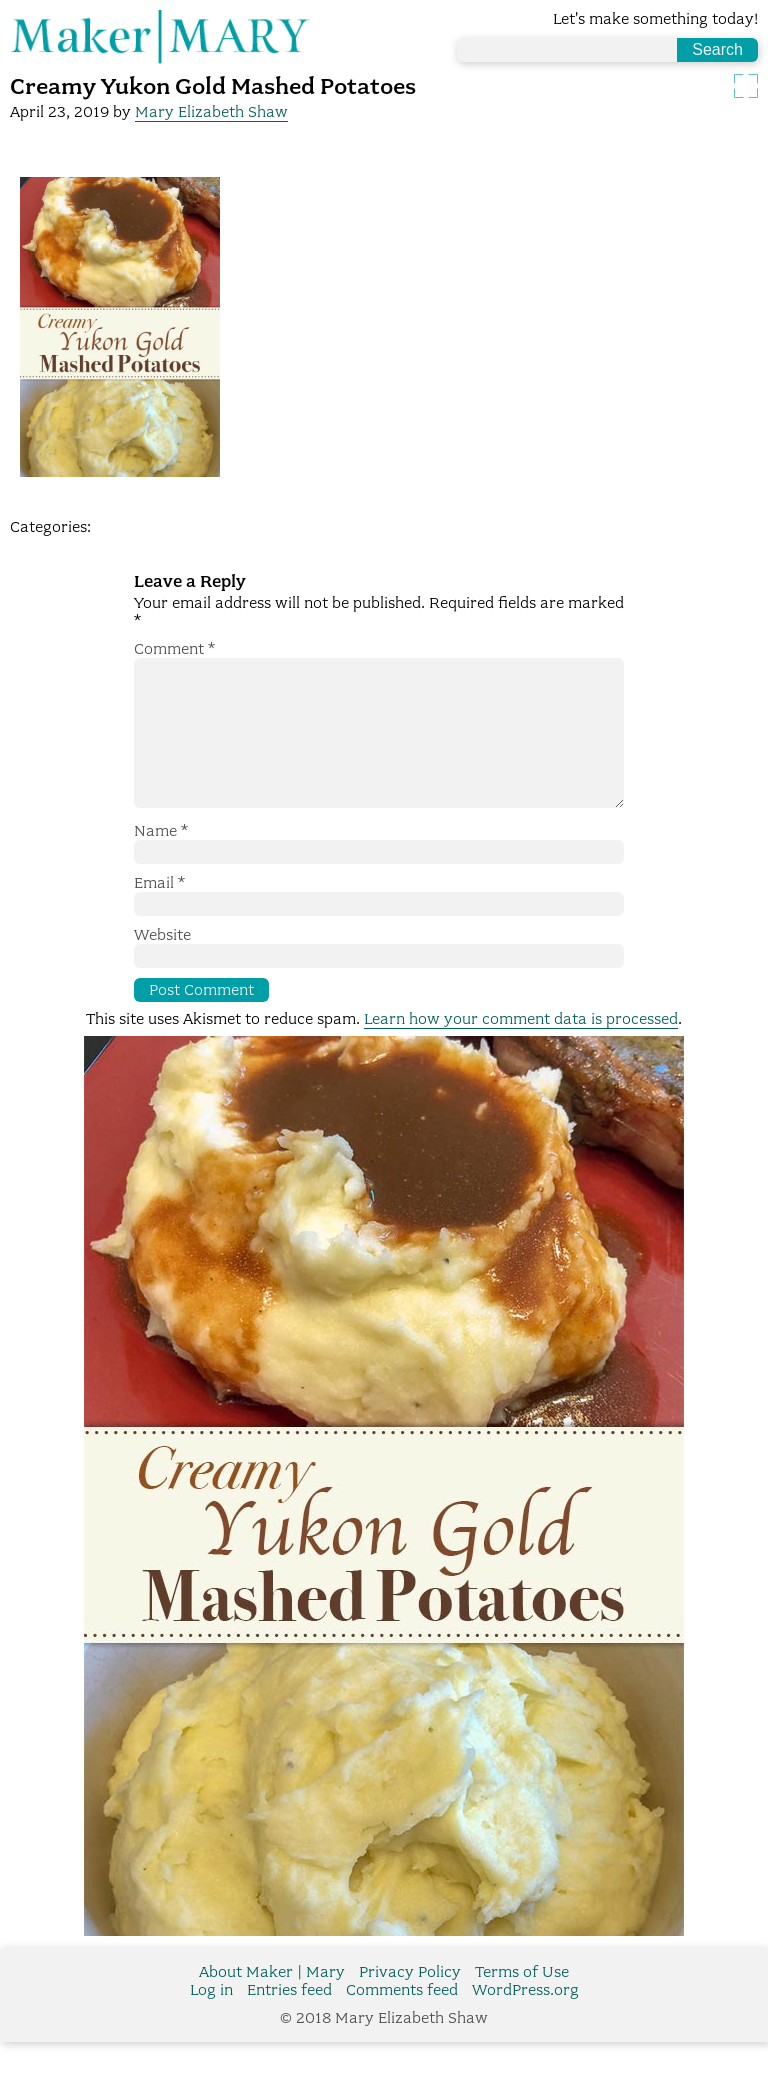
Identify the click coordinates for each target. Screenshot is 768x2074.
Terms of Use (522, 2004)
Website (162, 967)
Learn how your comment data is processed (521, 1051)
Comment (174, 649)
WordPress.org (525, 2022)
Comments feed (402, 2022)
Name (161, 863)
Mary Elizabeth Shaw (211, 112)
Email (159, 915)
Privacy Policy (410, 2004)
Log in (211, 2022)
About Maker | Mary (272, 2004)
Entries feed (289, 2022)
